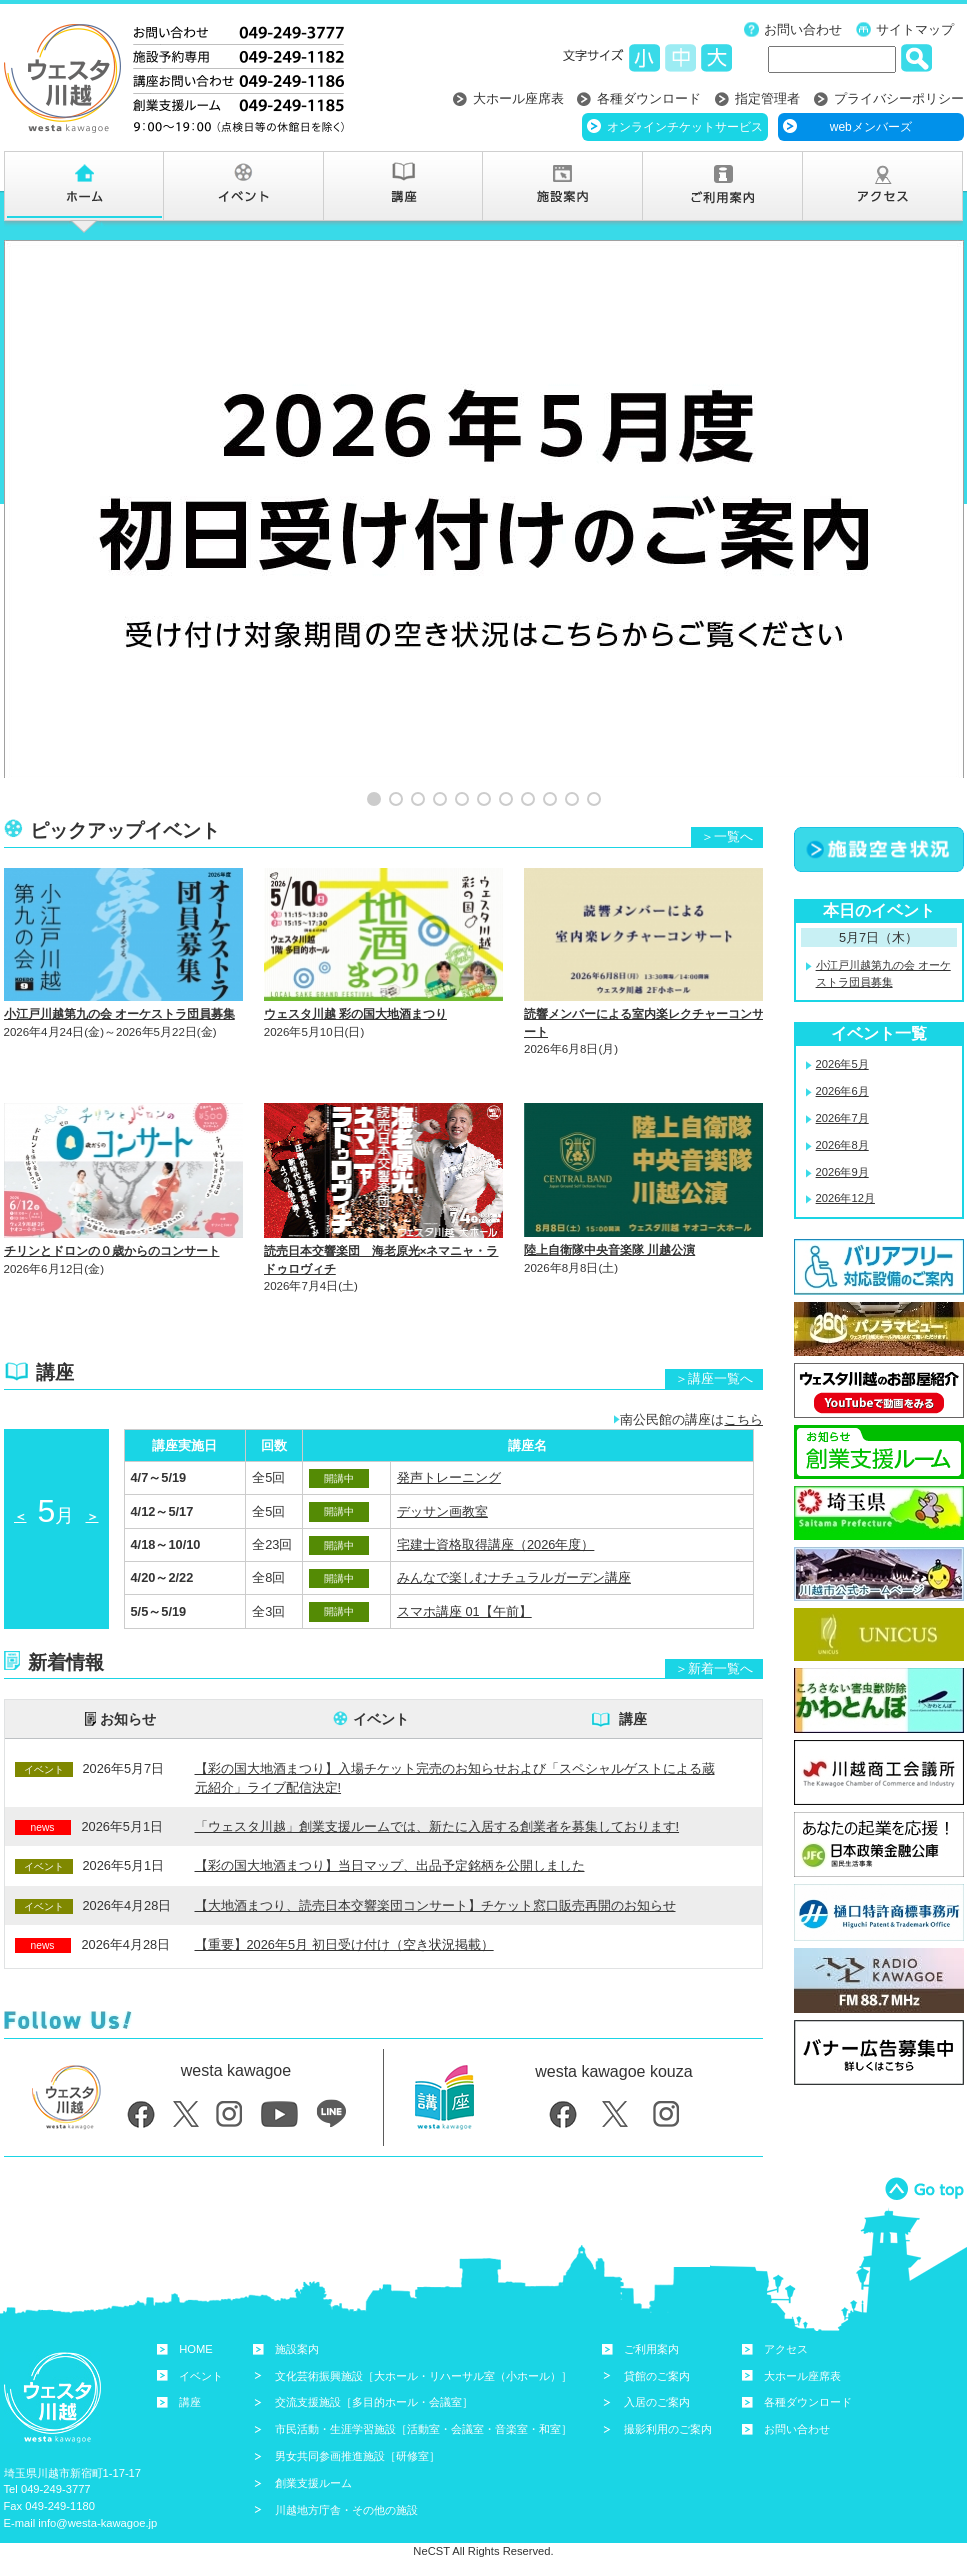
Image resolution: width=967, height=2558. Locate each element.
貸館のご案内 (657, 2348)
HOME (196, 2321)
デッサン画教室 (442, 1483)
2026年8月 (842, 1117)
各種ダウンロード (649, 98)
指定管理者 (767, 98)
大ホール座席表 (518, 98)
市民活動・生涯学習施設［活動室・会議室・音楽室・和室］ (423, 2402)
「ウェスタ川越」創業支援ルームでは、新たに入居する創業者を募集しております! (437, 1799)
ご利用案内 (651, 2321)
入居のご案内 (657, 2375)
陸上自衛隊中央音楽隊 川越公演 (609, 1223)
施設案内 (297, 2321)
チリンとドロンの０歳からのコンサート (112, 1224)
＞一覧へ (727, 809)
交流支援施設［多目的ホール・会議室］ (374, 2375)
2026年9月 (842, 1144)
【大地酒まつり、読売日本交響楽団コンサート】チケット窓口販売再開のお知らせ (435, 1877)
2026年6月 (842, 1064)
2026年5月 (842, 1037)
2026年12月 (845, 1171)
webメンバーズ (871, 127)
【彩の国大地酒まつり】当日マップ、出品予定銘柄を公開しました (390, 1838)
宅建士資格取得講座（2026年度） (495, 1517)
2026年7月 (842, 1090)
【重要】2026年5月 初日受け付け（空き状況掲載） (344, 1916)
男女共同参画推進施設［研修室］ (357, 2428)
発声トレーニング (449, 1450)
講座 (633, 1691)
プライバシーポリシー (899, 98)
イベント (381, 1691)
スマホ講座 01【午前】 (464, 1583)
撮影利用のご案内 (668, 2402)
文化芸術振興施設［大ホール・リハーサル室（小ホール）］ (423, 2348)
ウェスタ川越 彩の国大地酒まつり (355, 987)
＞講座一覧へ (714, 1351)
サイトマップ (915, 29)
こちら (743, 1391)
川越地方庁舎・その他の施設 (346, 2482)
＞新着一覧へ (714, 1640)
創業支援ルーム (313, 2455)
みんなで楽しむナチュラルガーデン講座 (514, 1550)
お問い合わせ (803, 29)
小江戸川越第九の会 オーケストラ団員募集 (119, 987)
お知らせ (128, 1691)
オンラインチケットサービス (685, 127)
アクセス (786, 2321)
